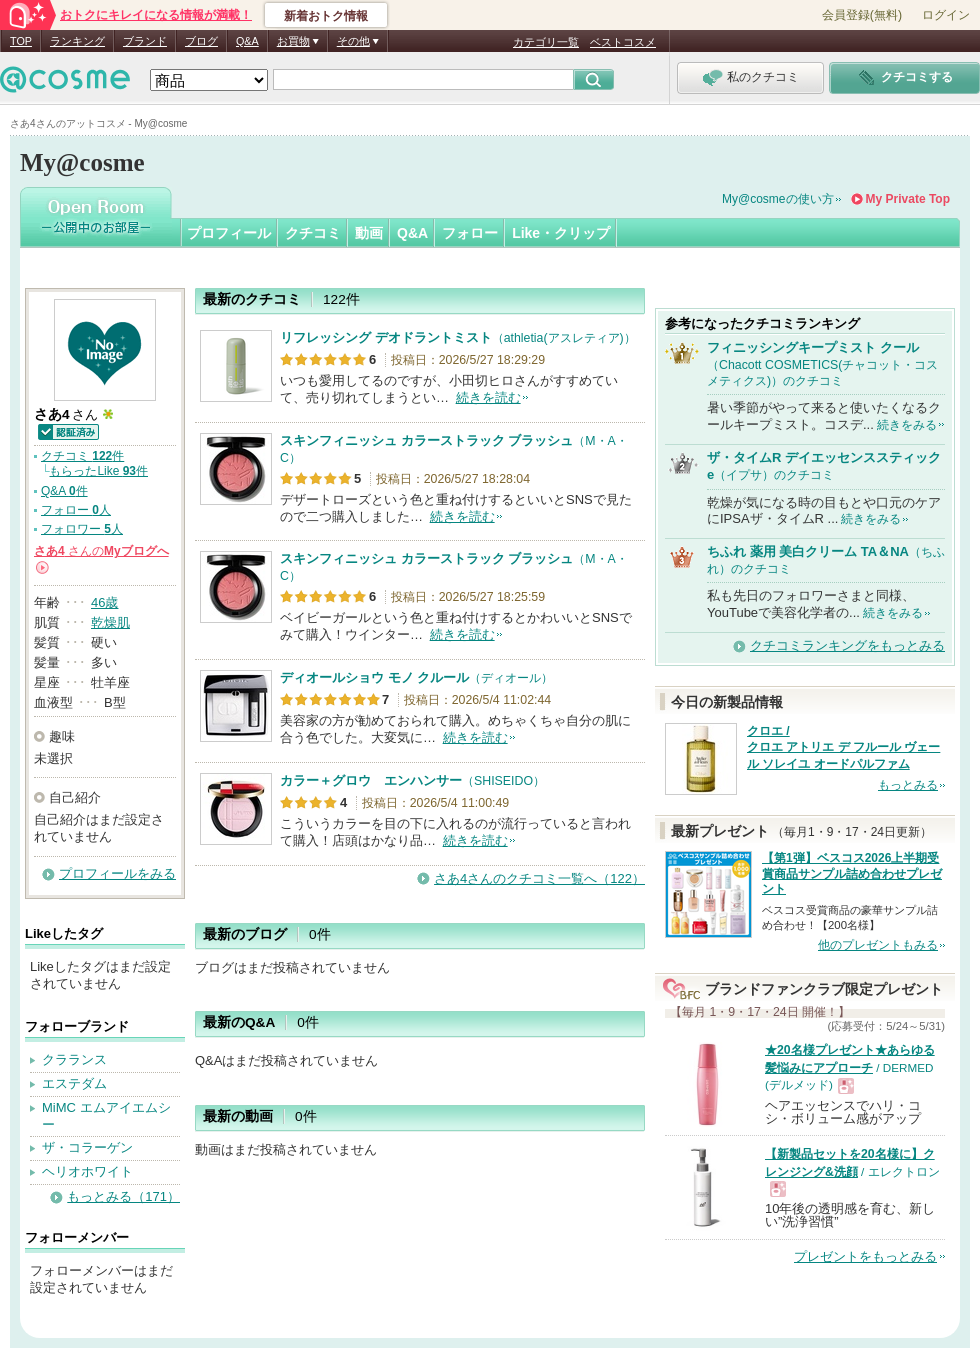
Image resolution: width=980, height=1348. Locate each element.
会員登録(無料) (862, 15)
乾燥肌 (110, 622)
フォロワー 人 (82, 529)
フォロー (470, 233)
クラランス (74, 1059)
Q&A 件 (64, 491)
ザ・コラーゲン (87, 1147)
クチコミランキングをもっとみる (847, 645)
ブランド (145, 41)
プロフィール (229, 233)
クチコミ (313, 233)
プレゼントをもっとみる (865, 1256)
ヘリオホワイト (87, 1171)
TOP (21, 41)
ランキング (77, 41)
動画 (369, 233)
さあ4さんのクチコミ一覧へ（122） (539, 878)
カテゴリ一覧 (546, 42)
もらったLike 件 (98, 471)
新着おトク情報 (326, 16)
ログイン (946, 15)
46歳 (104, 602)
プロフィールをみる (117, 873)
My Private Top (908, 199)
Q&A (247, 41)
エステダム (74, 1083)
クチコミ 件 (82, 456)
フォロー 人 (76, 510)
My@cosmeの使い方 (778, 199)
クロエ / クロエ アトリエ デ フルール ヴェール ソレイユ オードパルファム (843, 748)
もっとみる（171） (123, 1196)
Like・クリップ (561, 233)
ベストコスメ (623, 42)
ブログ (201, 41)
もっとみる (908, 785)
